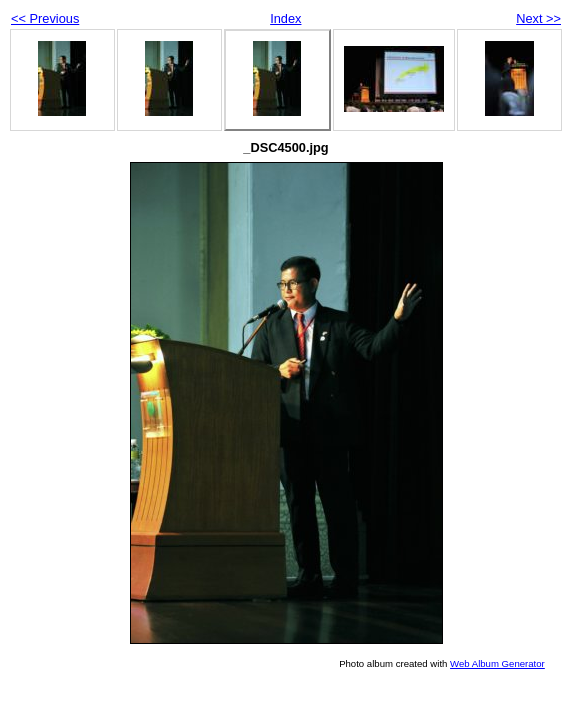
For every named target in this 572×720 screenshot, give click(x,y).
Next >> (538, 18)
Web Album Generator (497, 663)
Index (285, 18)
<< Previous (45, 18)
